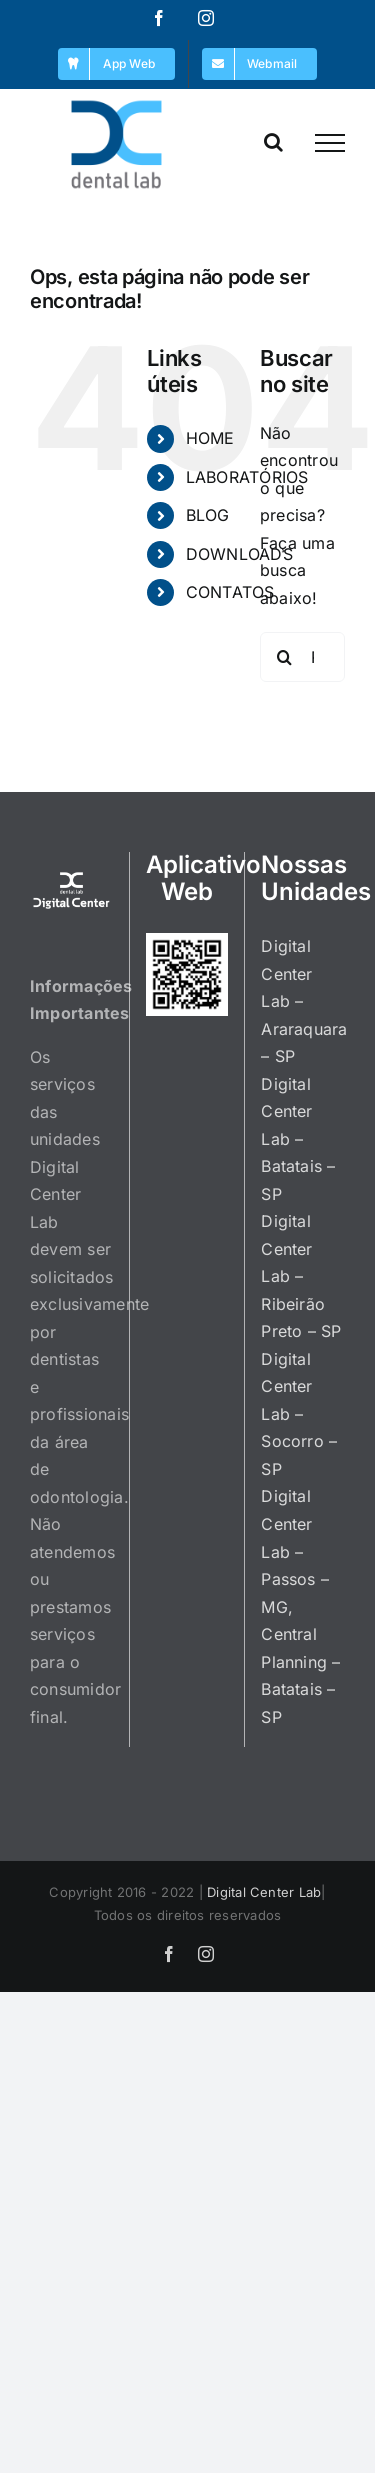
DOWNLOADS (239, 554)
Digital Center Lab (264, 1892)
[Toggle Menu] (330, 143)
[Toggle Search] (273, 142)
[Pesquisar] (285, 657)
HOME (210, 438)
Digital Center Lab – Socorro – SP (299, 1414)
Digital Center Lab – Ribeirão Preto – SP (301, 1276)
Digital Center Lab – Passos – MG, (295, 1551)
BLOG (208, 515)
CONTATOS (230, 592)
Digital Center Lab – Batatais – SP (298, 1139)
